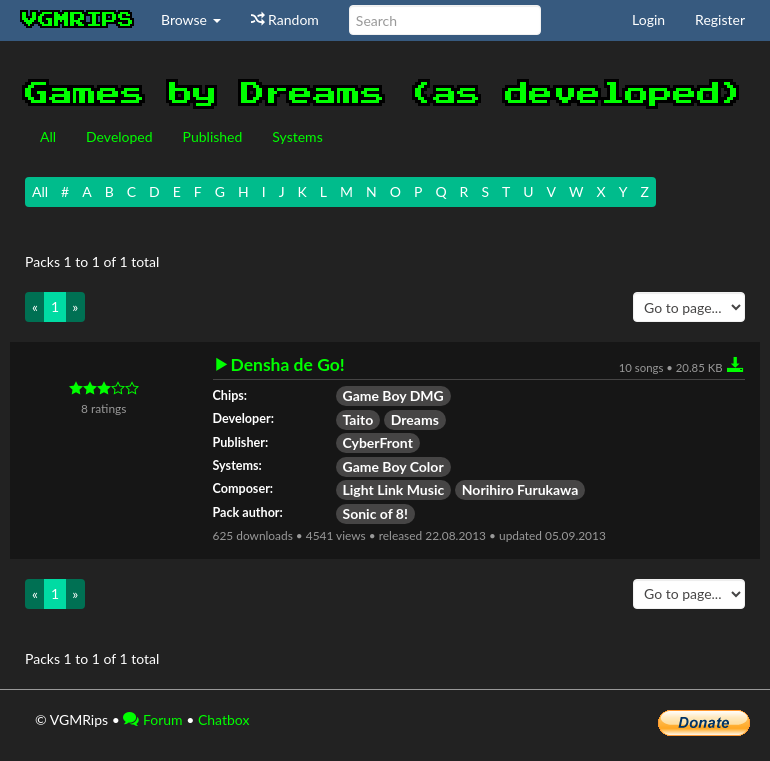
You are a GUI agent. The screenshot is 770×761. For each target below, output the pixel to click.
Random (285, 19)
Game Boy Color (393, 466)
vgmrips (78, 20)
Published (213, 136)
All (48, 136)
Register (720, 19)
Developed (119, 136)
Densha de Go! (288, 365)
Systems (297, 136)
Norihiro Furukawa (520, 489)
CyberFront (378, 442)
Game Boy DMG (393, 395)
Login (648, 19)
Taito (358, 419)
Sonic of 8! (375, 513)
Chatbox (224, 719)
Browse (191, 19)
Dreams (415, 419)
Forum (152, 719)
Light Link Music (394, 489)
